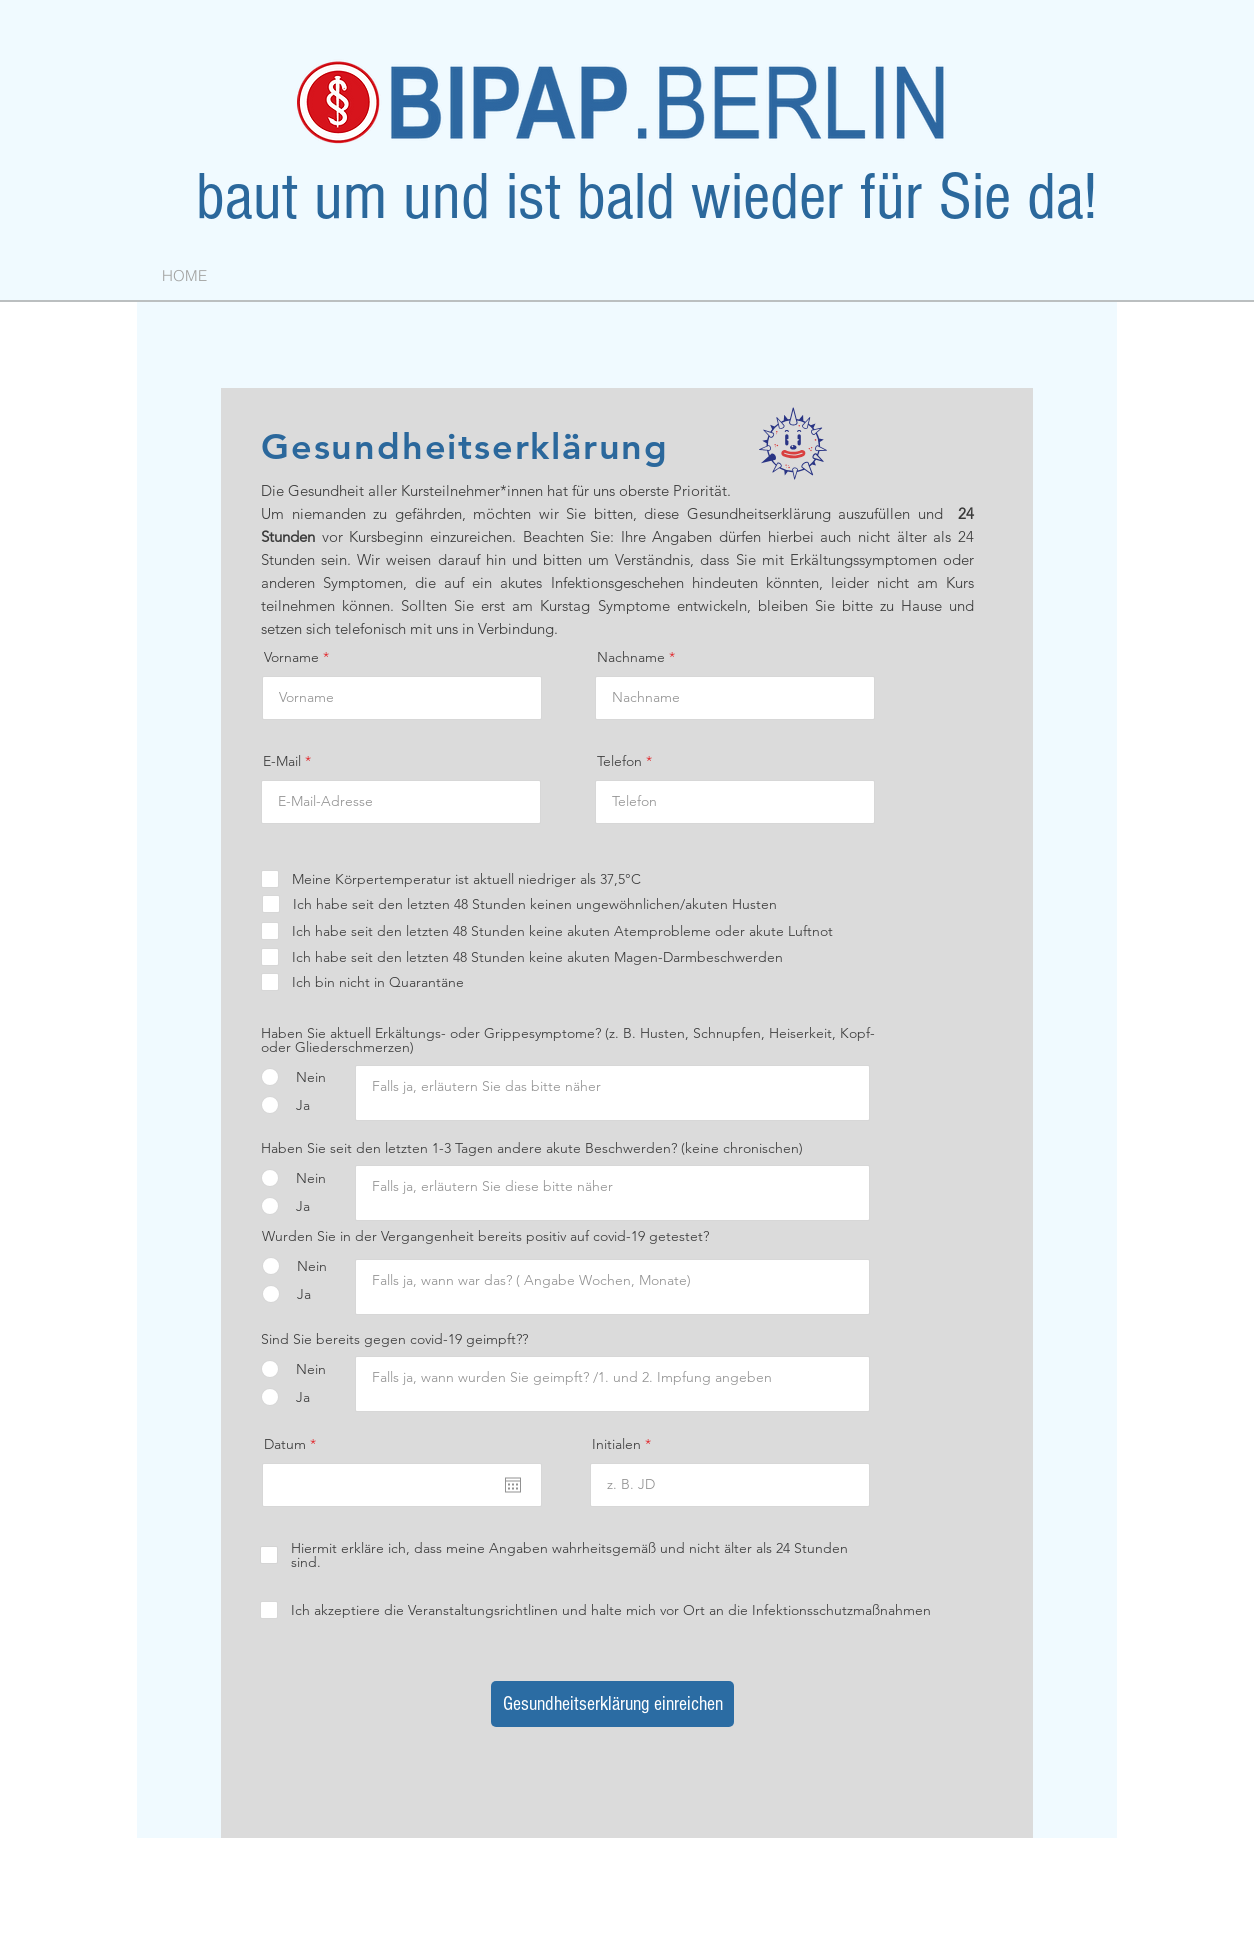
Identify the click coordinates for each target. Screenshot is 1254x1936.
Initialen (616, 1444)
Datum (294, 1444)
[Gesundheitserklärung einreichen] (612, 1704)
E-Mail (282, 761)
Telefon (619, 761)
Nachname (631, 657)
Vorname (291, 657)
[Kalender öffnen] (513, 1485)
